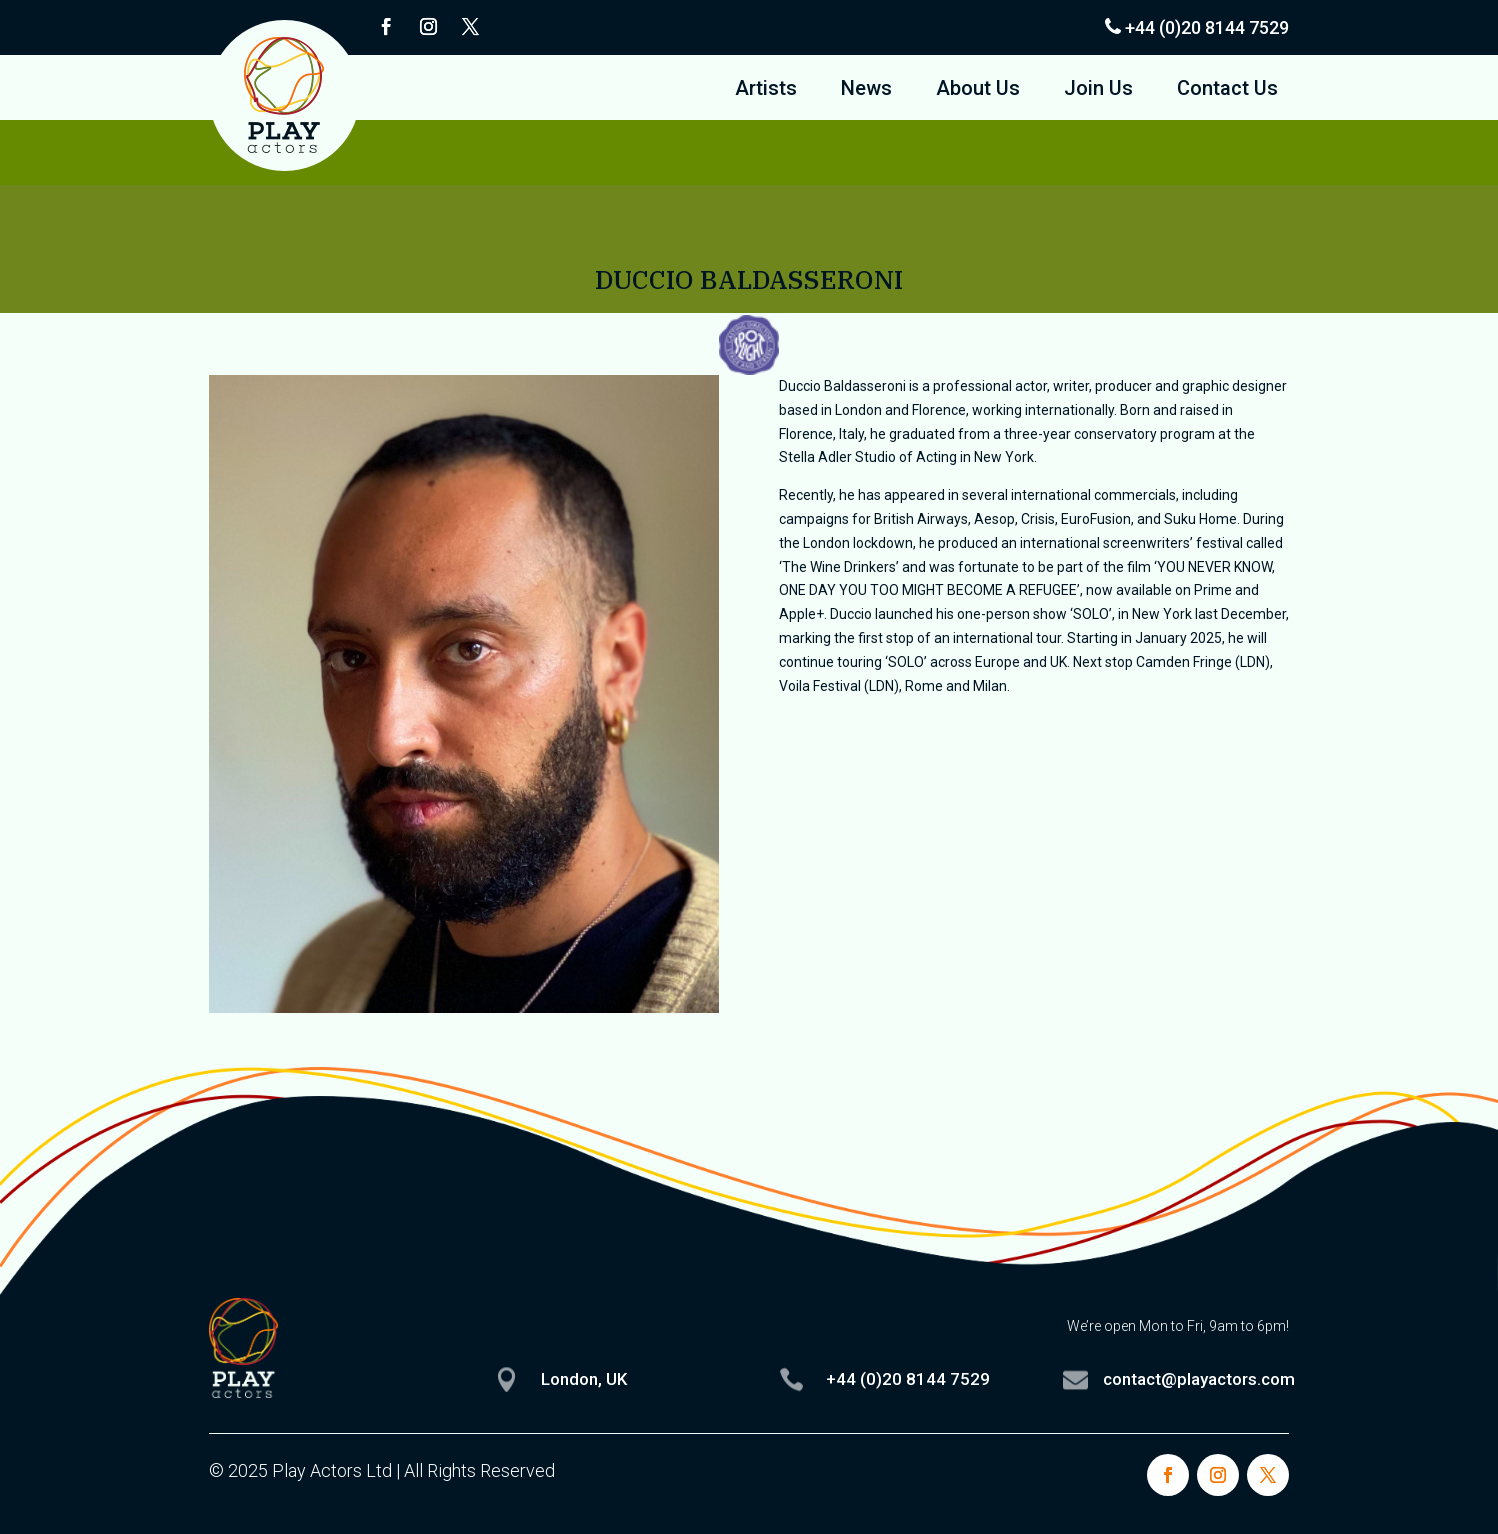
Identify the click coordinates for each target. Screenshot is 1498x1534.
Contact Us (1227, 90)
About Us (978, 90)
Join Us (1098, 90)
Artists (766, 90)
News (866, 90)
